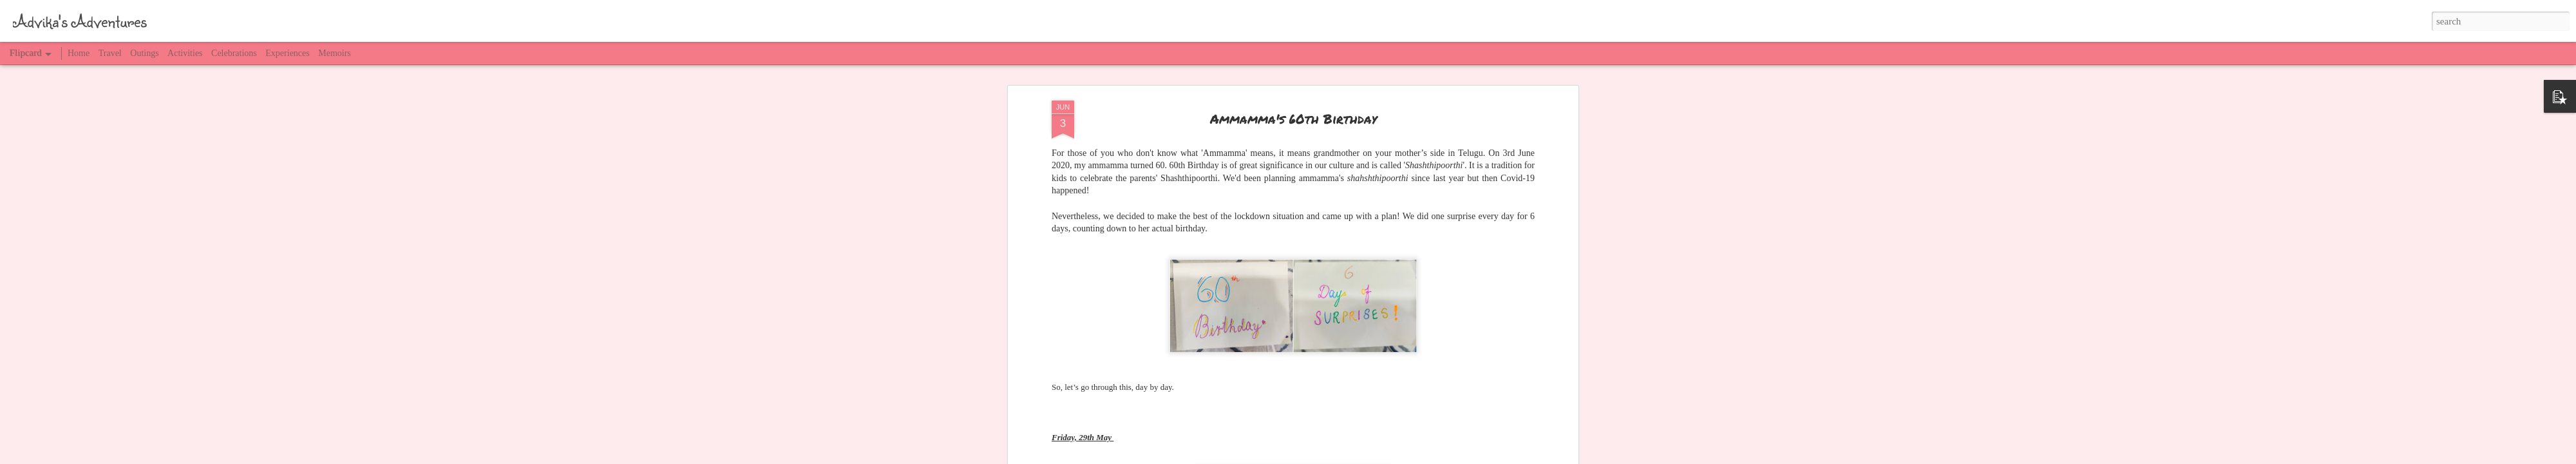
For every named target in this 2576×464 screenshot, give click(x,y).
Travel (110, 53)
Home (79, 53)
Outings (144, 53)
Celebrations (234, 53)
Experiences (287, 53)
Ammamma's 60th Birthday (1293, 119)
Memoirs (334, 53)
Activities (184, 53)
